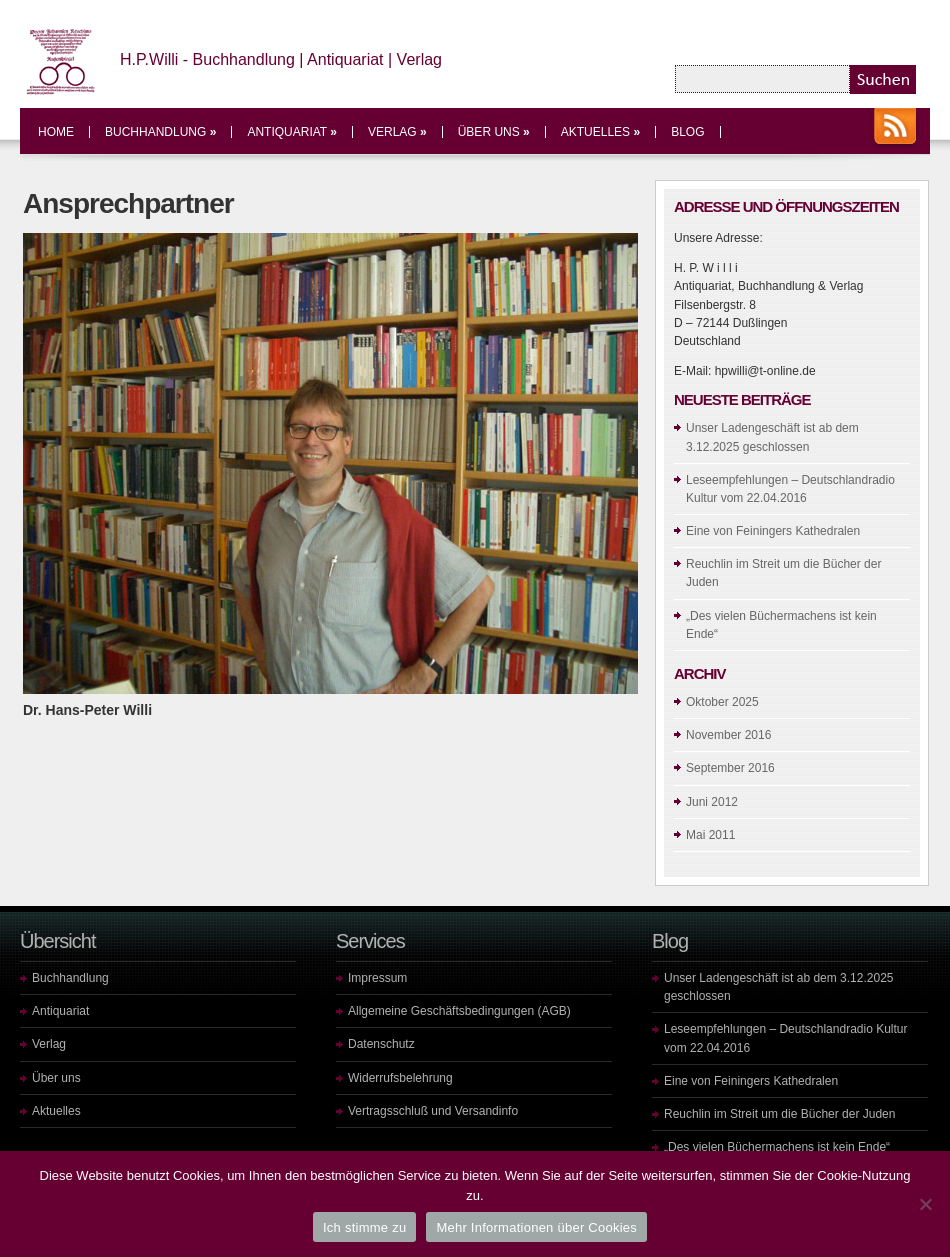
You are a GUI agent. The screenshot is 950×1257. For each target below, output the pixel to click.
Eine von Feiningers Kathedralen (773, 531)
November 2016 (728, 735)
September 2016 (730, 768)
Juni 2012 (712, 802)
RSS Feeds (895, 128)
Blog (687, 132)
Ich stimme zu (364, 1227)
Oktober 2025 (722, 702)
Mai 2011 (710, 835)
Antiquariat (292, 132)
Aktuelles (600, 132)
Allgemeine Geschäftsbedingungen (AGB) (459, 1011)
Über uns (494, 132)
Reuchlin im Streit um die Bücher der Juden (779, 1114)
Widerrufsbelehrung (400, 1078)
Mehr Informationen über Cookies (536, 1227)
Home (56, 132)
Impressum (377, 978)
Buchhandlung (160, 132)
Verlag (397, 132)
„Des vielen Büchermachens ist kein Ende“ (777, 1147)
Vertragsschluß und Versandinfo (433, 1111)
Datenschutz (381, 1044)
